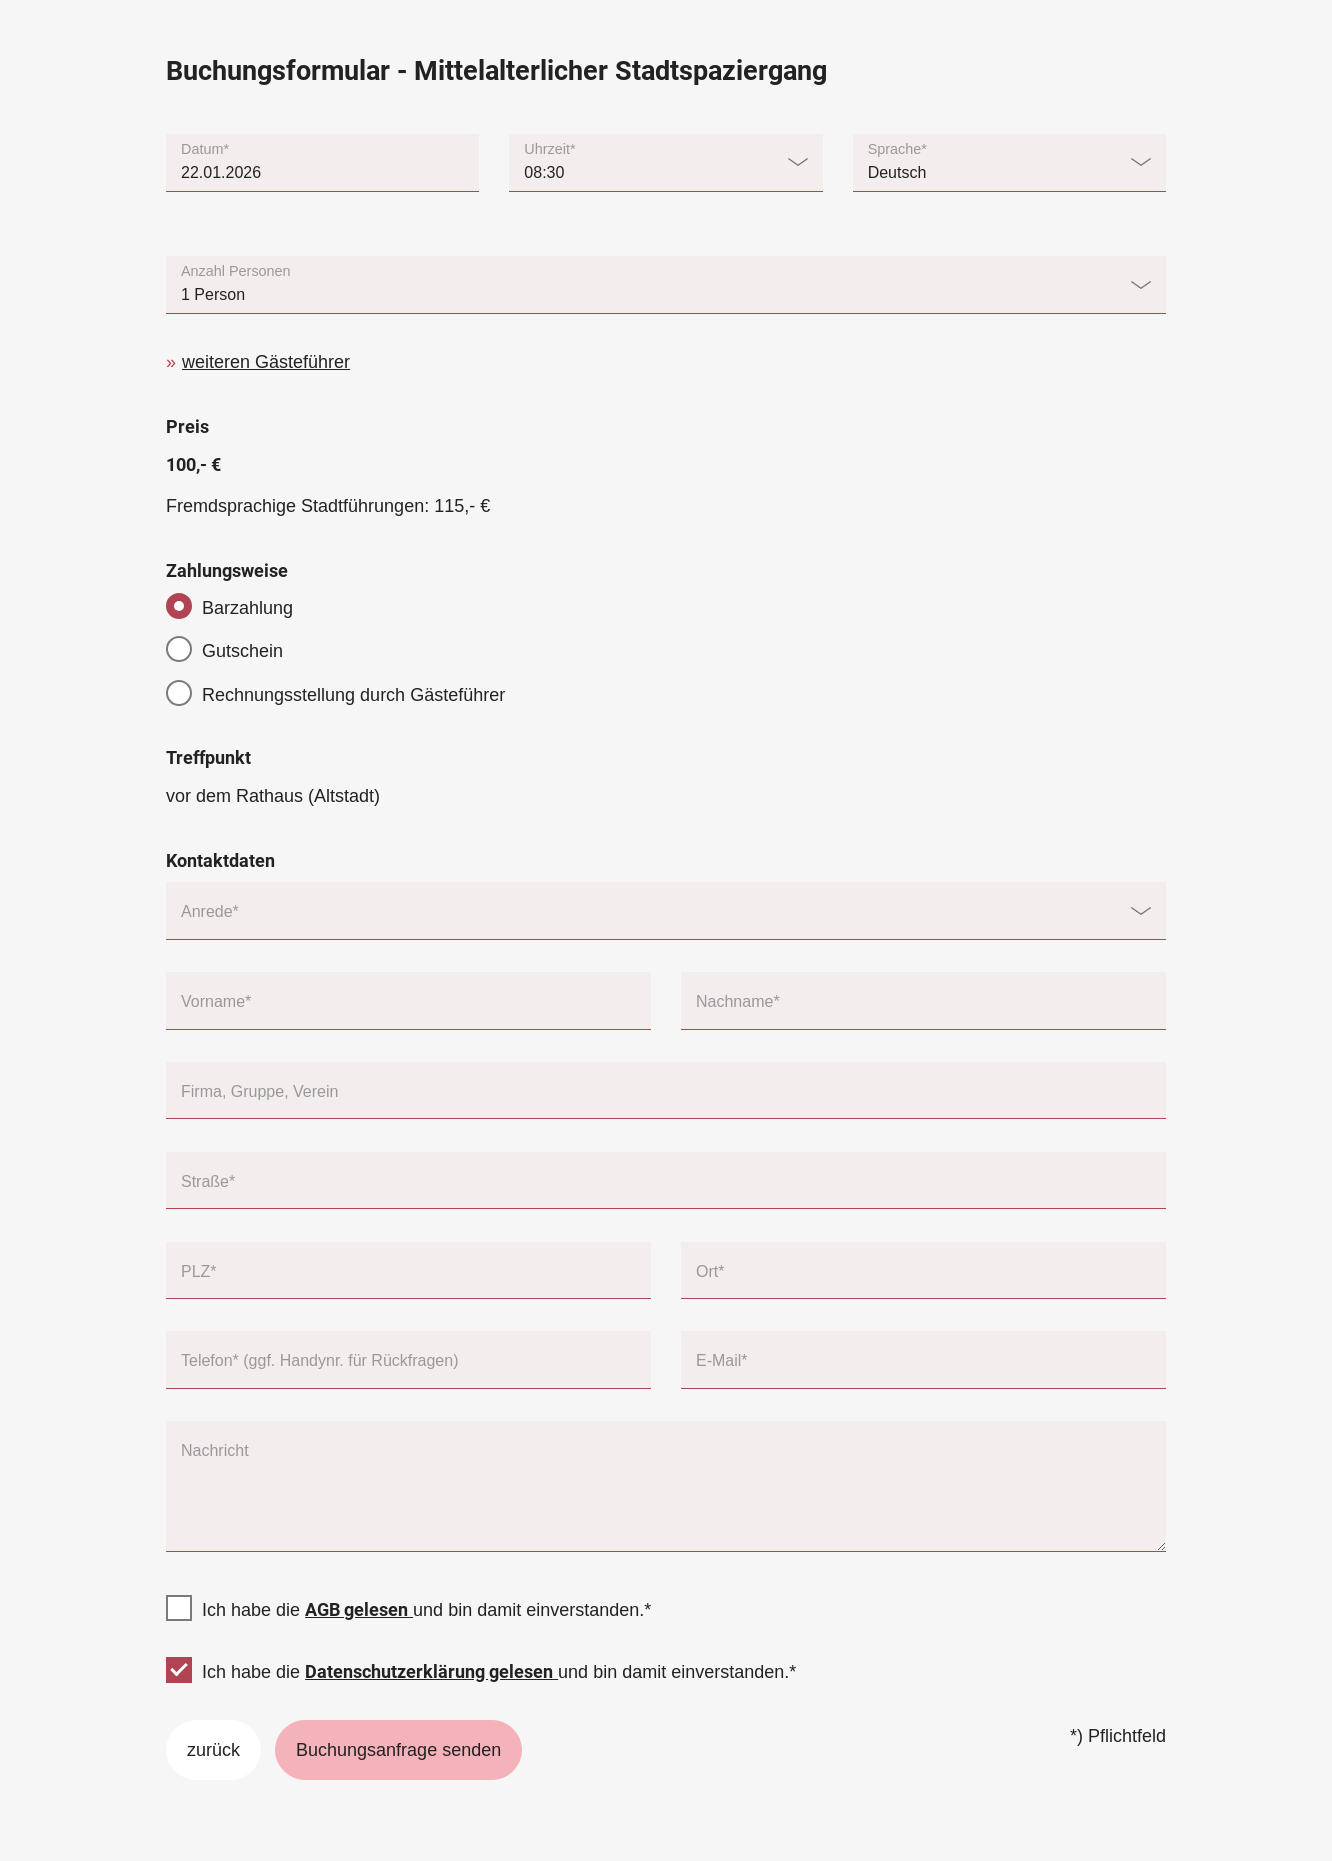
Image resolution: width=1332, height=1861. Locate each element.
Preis (187, 426)
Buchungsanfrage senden (398, 1750)
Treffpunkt (208, 757)
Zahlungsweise (227, 570)
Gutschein (242, 651)
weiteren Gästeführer (266, 362)
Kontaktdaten (220, 860)
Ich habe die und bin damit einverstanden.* (426, 1610)
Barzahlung (247, 608)
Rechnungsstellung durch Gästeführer (353, 695)
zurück (213, 1750)
